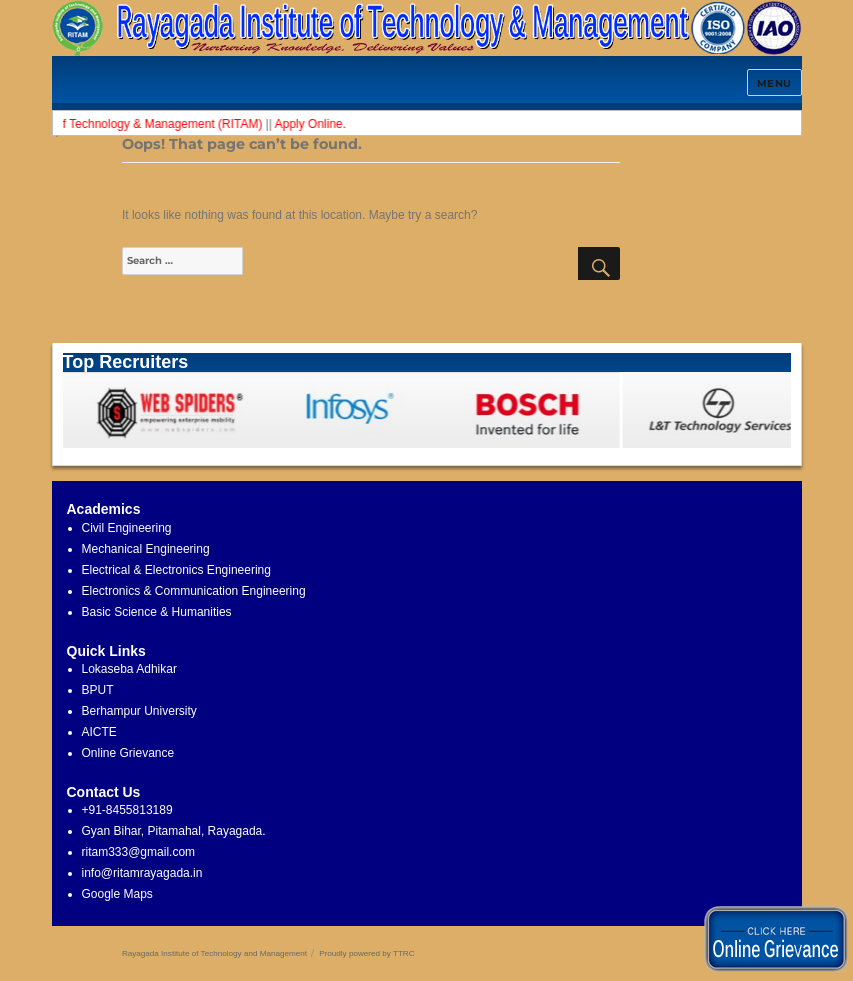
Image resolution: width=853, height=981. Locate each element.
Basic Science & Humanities (157, 612)
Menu (774, 83)
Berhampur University (139, 711)
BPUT (98, 690)
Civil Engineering (127, 528)
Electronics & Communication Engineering (194, 591)
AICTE (99, 732)
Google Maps (117, 894)
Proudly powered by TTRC (366, 953)
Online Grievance (128, 753)
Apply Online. (317, 124)
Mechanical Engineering (146, 549)
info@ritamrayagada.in (142, 873)
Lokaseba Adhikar (129, 669)
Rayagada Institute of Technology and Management (214, 953)
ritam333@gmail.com (139, 852)
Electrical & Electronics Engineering (176, 570)
